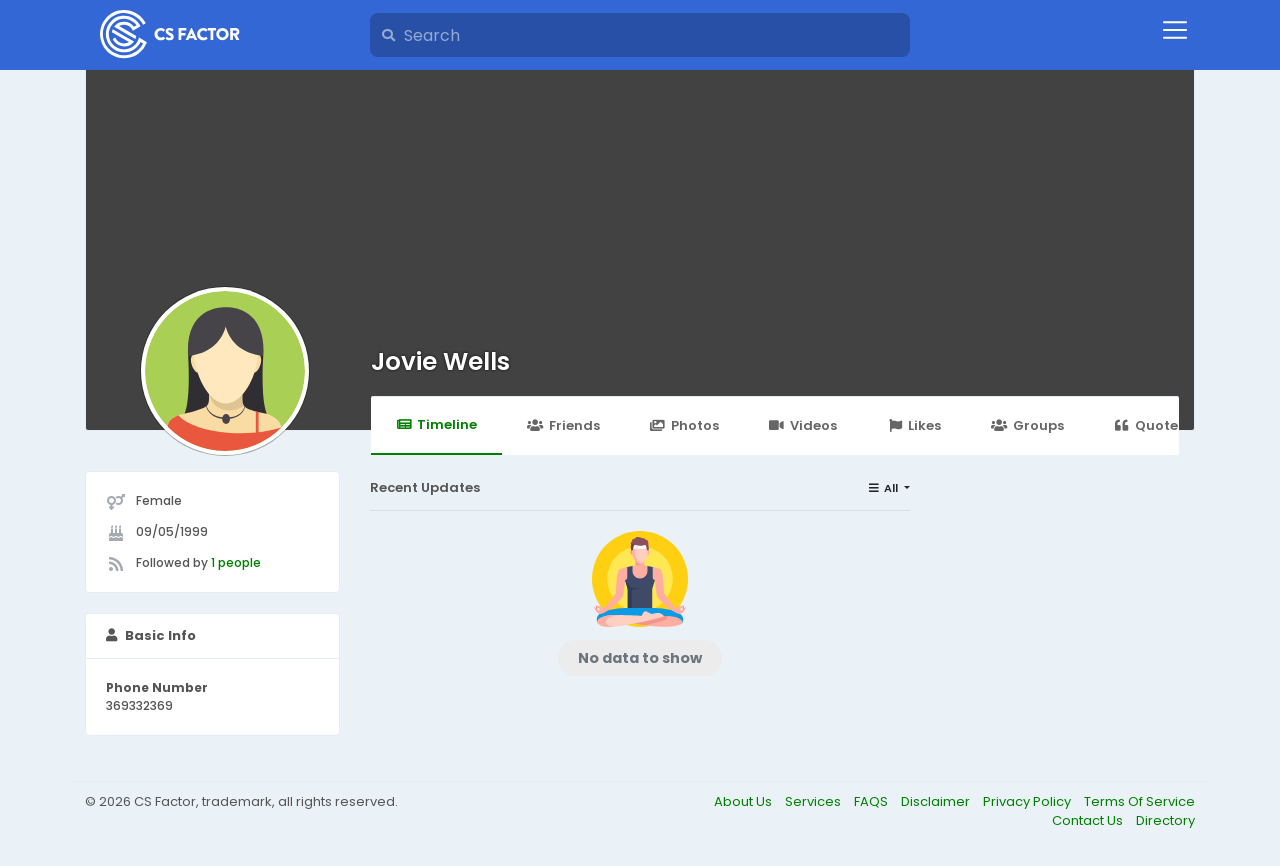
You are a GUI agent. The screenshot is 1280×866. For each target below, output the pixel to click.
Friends (563, 425)
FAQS (872, 801)
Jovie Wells (440, 361)
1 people (236, 562)
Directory (1165, 820)
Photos (684, 425)
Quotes (1149, 425)
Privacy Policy (1028, 801)
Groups (1027, 425)
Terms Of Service (1139, 801)
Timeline (436, 424)
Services (814, 801)
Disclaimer (937, 801)
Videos (803, 425)
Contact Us (1089, 820)
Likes (914, 425)
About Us (744, 801)
